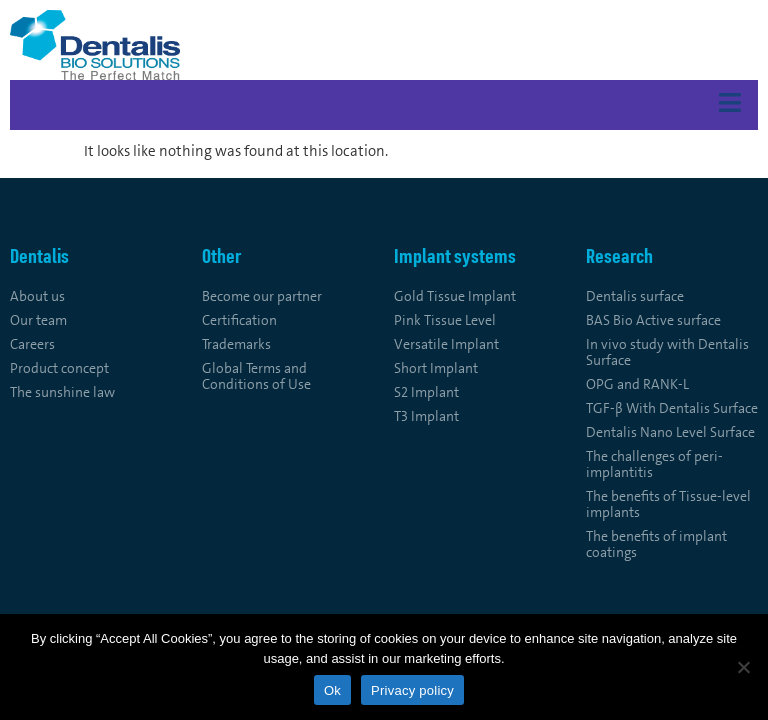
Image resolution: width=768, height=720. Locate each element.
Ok (332, 690)
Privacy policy (412, 690)
